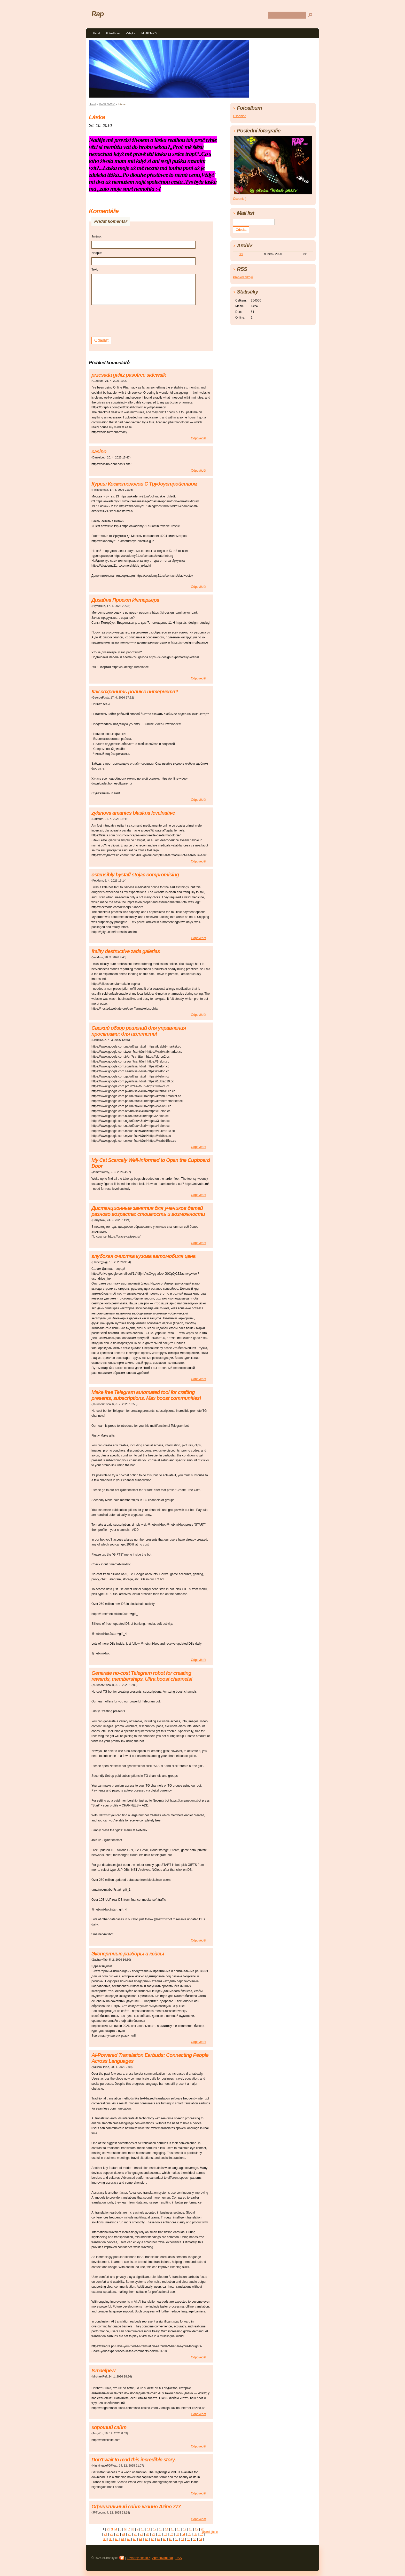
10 (142, 2529)
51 (182, 2539)
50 (176, 2539)
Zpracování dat (162, 2558)
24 (123, 2534)
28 (147, 2534)
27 (141, 2534)
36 (195, 2534)
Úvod (96, 33)
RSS (178, 2558)
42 (128, 2539)
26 (135, 2534)
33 (177, 2534)
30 (159, 2534)
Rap (97, 14)
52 (188, 2539)
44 (140, 2539)
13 (160, 2529)
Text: (94, 269)
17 (184, 2529)
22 (111, 2534)
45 (146, 2539)
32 (171, 2534)
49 (170, 2539)
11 (148, 2529)
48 (164, 2539)
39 (110, 2539)
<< (241, 254)
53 (194, 2539)
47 (158, 2539)
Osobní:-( (239, 116)
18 (190, 2529)
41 (122, 2539)
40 (116, 2539)
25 (129, 2534)
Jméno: (96, 236)
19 (196, 2529)
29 (153, 2534)
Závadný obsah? (138, 2558)
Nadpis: (96, 253)
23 (117, 2534)
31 (165, 2534)
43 (134, 2539)
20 (202, 2529)
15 (172, 2529)
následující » (209, 2532)
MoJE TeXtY (149, 33)
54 (200, 2539)
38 (104, 2539)
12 (154, 2529)
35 (189, 2534)
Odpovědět (198, 438)
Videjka (130, 33)
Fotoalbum (113, 33)
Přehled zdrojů (243, 277)
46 (152, 2539)
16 (178, 2529)
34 (183, 2534)
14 (166, 2529)
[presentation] (130, 320)
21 (105, 2534)
